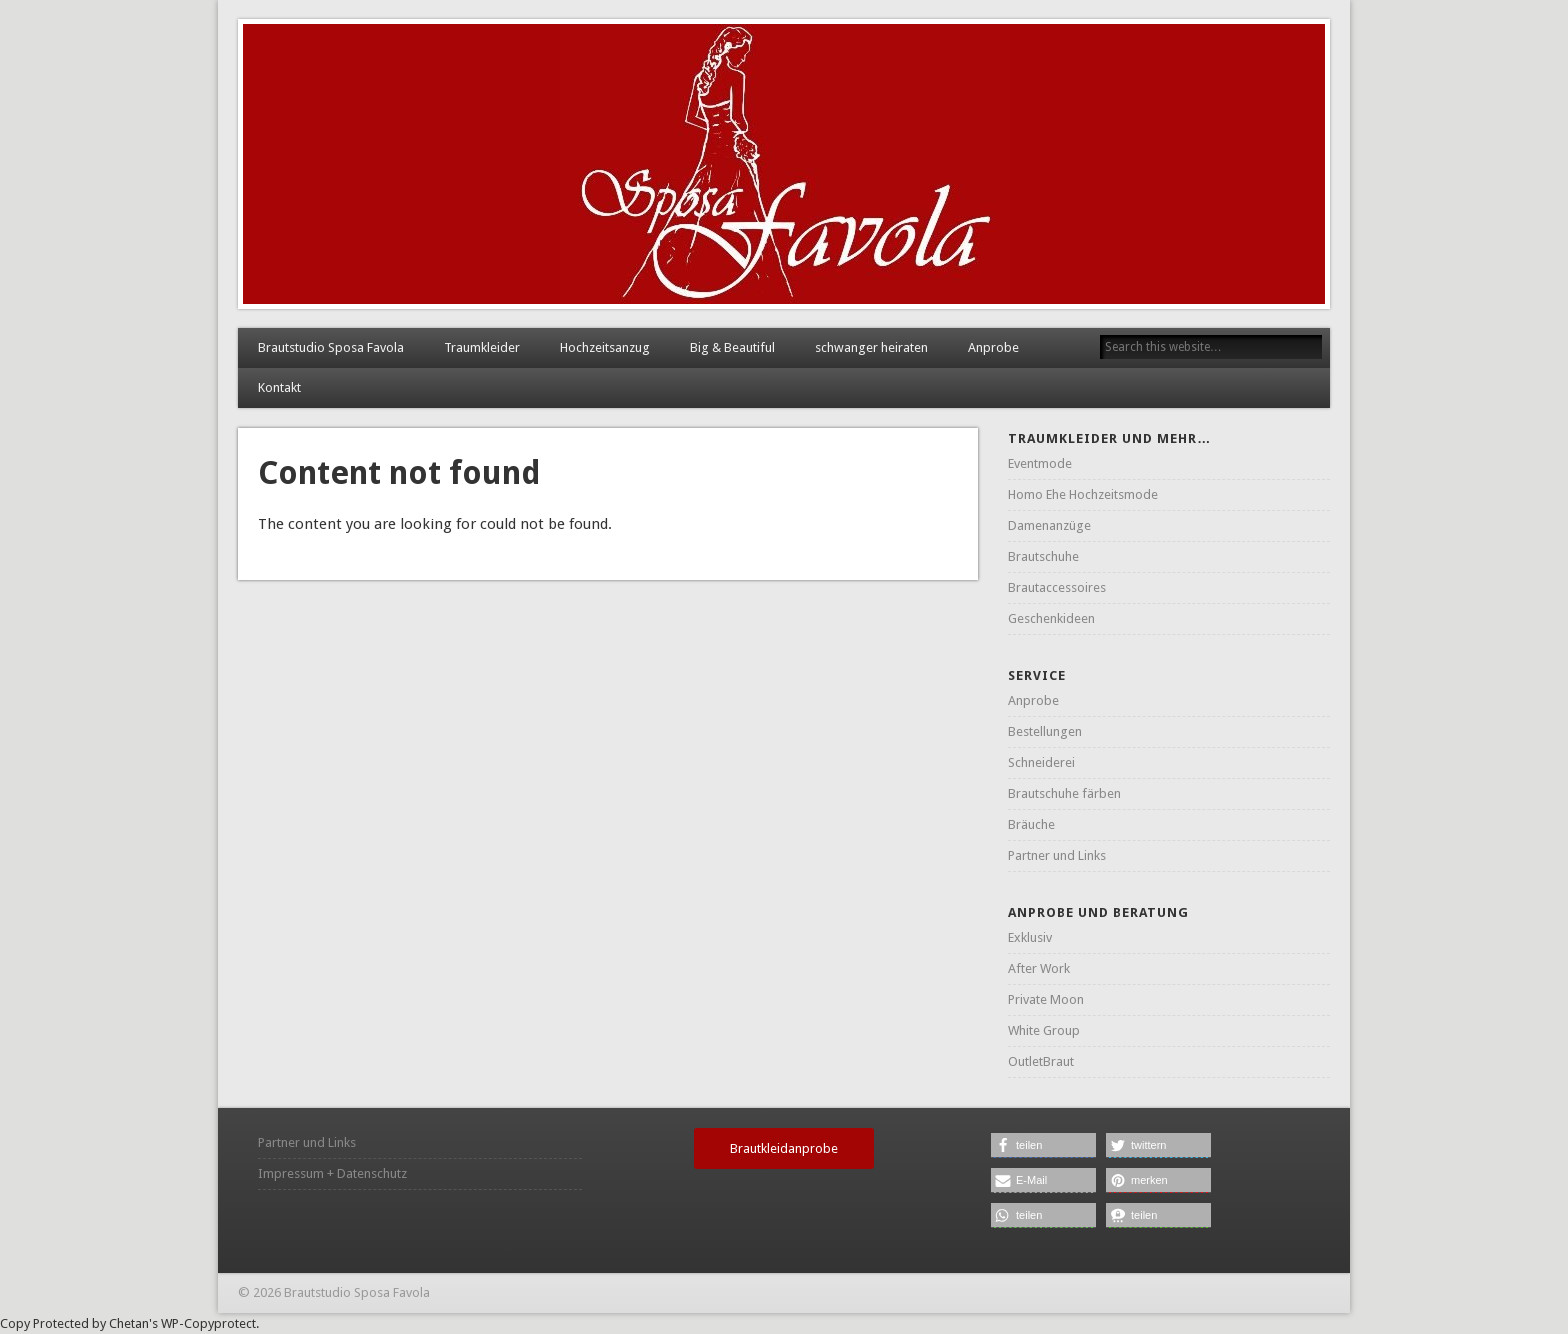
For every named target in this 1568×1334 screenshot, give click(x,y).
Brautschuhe (1043, 556)
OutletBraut (1041, 1061)
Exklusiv (1030, 937)
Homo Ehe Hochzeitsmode (1083, 494)
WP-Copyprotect (208, 1323)
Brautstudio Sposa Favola (331, 347)
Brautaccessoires (1057, 587)
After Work (1039, 968)
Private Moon (1046, 999)
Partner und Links (1057, 855)
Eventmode (1040, 463)
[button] (1043, 1145)
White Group (1044, 1030)
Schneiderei (1041, 762)
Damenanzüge (1049, 525)
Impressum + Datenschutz (332, 1173)
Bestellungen (1045, 731)
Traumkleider (482, 347)
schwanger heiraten (871, 347)
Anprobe (993, 347)
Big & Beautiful (732, 347)
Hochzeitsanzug (605, 347)
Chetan (129, 1323)
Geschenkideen (1051, 618)
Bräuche (1031, 824)
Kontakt (279, 387)
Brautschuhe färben (1064, 793)
